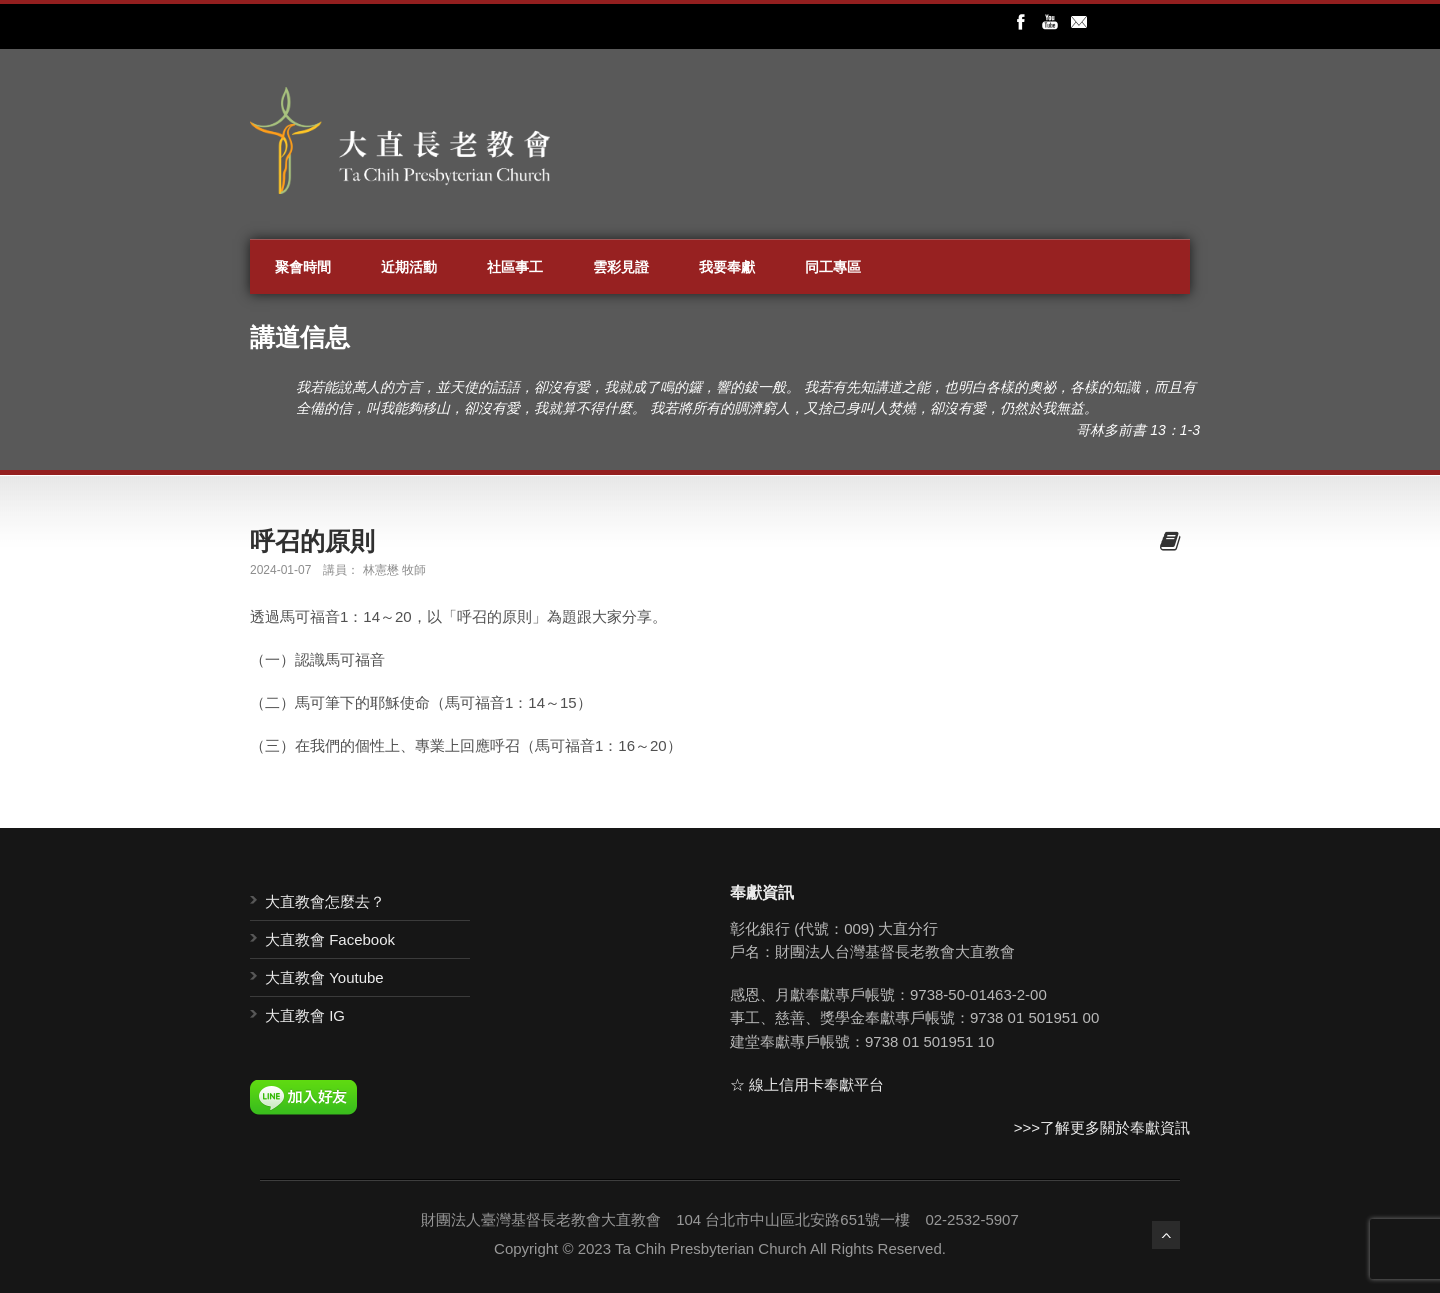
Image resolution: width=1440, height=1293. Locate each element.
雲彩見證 (621, 267)
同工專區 (833, 267)
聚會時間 (303, 267)
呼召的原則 (312, 541)
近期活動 (409, 267)
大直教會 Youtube (324, 977)
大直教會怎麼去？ (325, 901)
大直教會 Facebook (330, 939)
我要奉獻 (727, 267)
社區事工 (515, 267)
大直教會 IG (305, 1015)
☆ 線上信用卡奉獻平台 (807, 1084)
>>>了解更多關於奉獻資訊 (1102, 1127)
